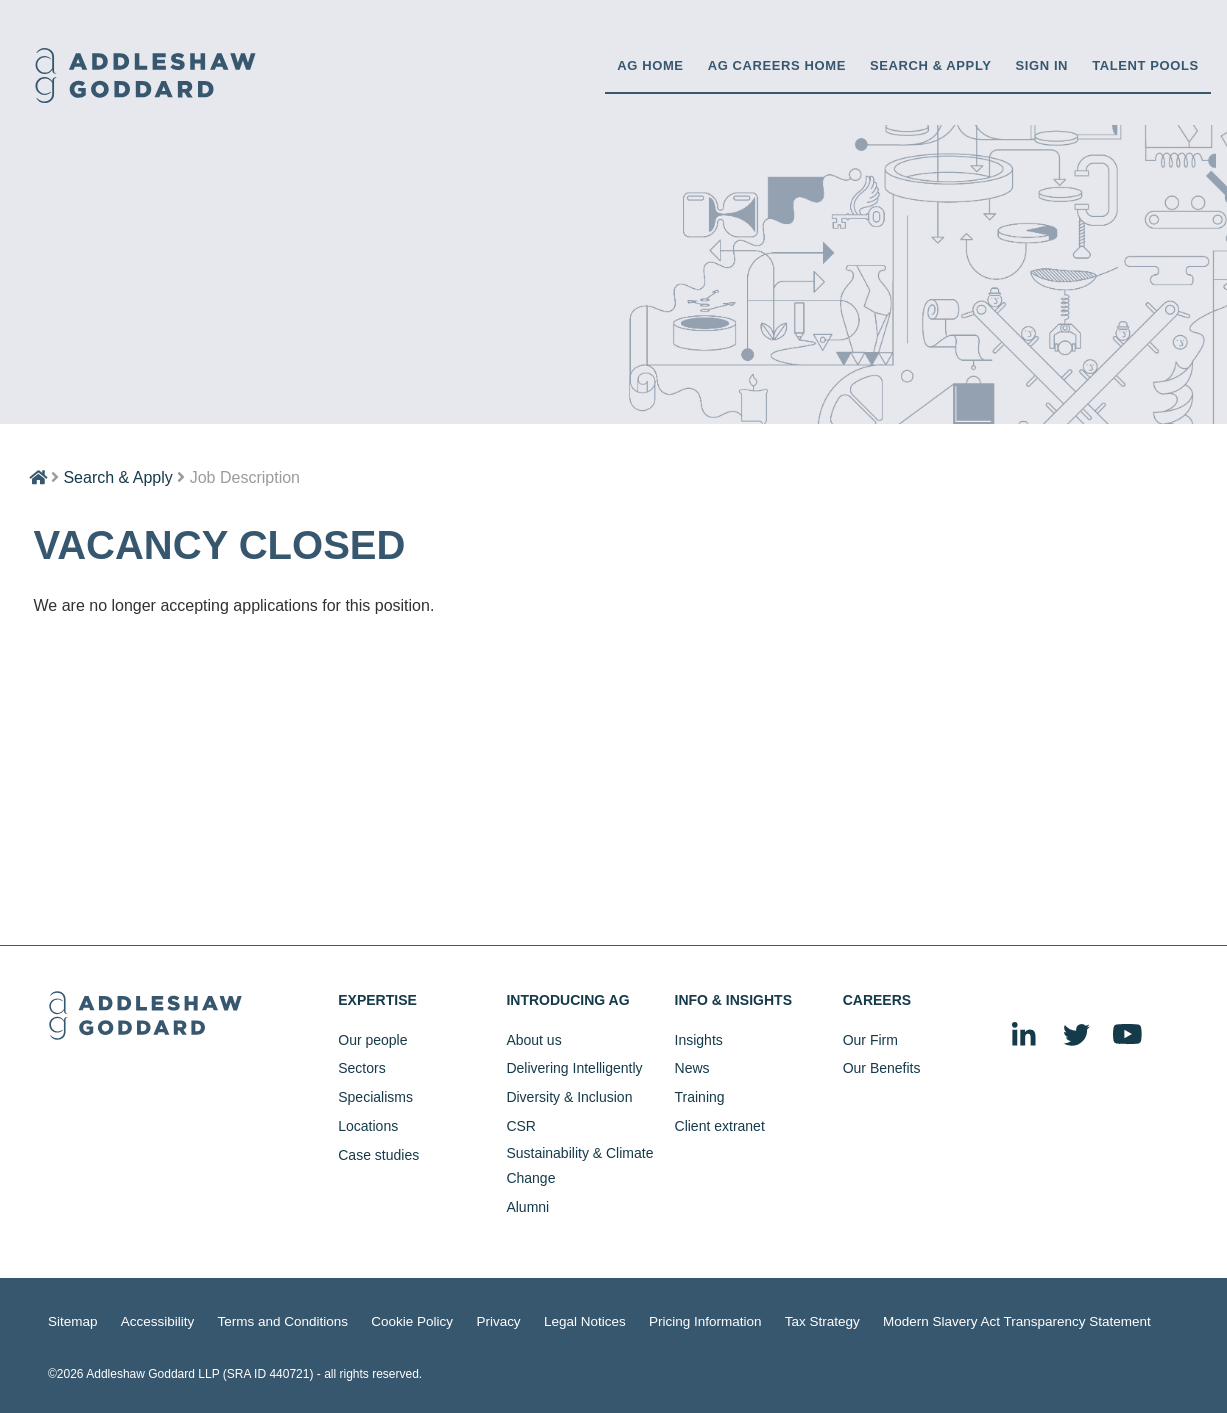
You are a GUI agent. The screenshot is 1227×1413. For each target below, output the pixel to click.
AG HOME (650, 65)
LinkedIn (1025, 1036)
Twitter (1077, 1036)
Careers (877, 1000)
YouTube (1129, 1036)
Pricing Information (648, 1320)
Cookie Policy (379, 1320)
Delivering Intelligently (574, 1068)
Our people (372, 1040)
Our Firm (870, 1040)
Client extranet (720, 1126)
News (692, 1068)
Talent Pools (1145, 65)
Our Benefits (882, 1068)
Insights (699, 1040)
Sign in (1042, 65)
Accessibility (147, 1320)
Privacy (459, 1320)
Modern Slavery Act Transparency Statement (931, 1320)
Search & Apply (931, 65)
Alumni (527, 1207)
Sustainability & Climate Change (579, 1165)
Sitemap (70, 1320)
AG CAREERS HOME (777, 65)
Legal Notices (538, 1320)
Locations (368, 1126)
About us (533, 1040)
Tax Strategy (755, 1320)
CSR (521, 1126)
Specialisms (375, 1097)
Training (700, 1097)
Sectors (361, 1068)
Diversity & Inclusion (569, 1097)
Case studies (378, 1155)
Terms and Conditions (262, 1320)
